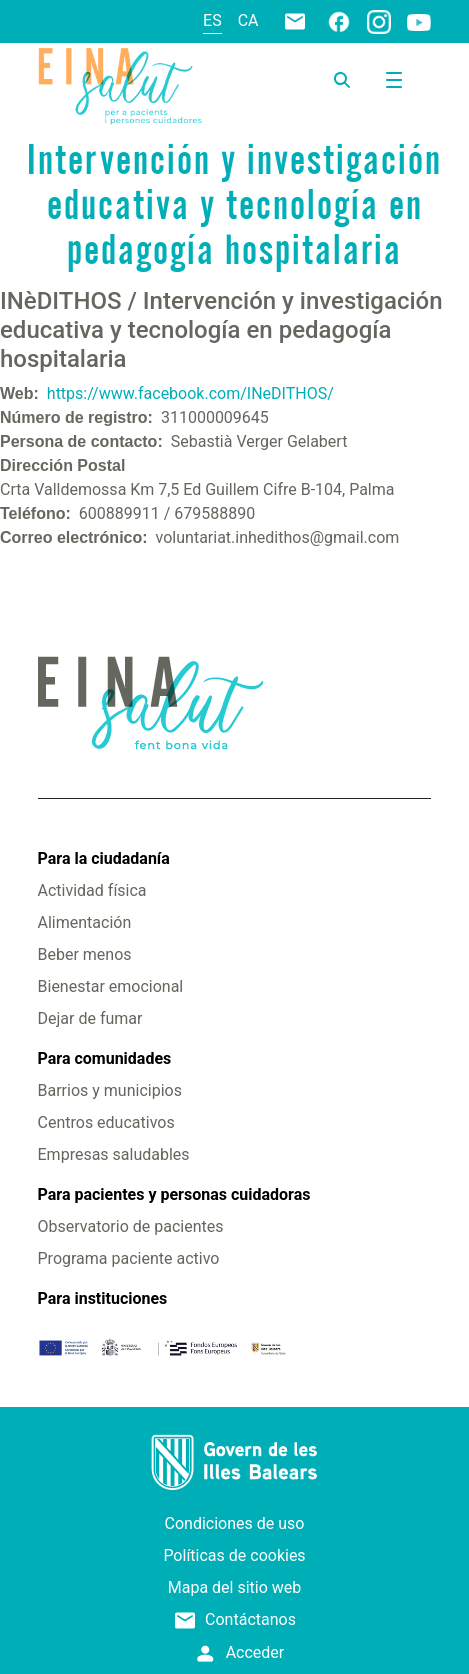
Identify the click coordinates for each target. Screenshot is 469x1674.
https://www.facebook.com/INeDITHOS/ (190, 393)
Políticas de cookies (234, 1555)
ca (248, 20)
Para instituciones (103, 1298)
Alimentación (85, 922)
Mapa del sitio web (235, 1587)
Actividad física (92, 890)
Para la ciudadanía (104, 858)
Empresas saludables (114, 1154)
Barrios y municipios (110, 1090)
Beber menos (85, 954)
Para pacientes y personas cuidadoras (174, 1194)
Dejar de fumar (90, 1018)
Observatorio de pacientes (131, 1226)
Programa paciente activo (129, 1258)
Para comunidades (105, 1058)
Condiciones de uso (235, 1523)
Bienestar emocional (111, 986)
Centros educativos (106, 1122)
